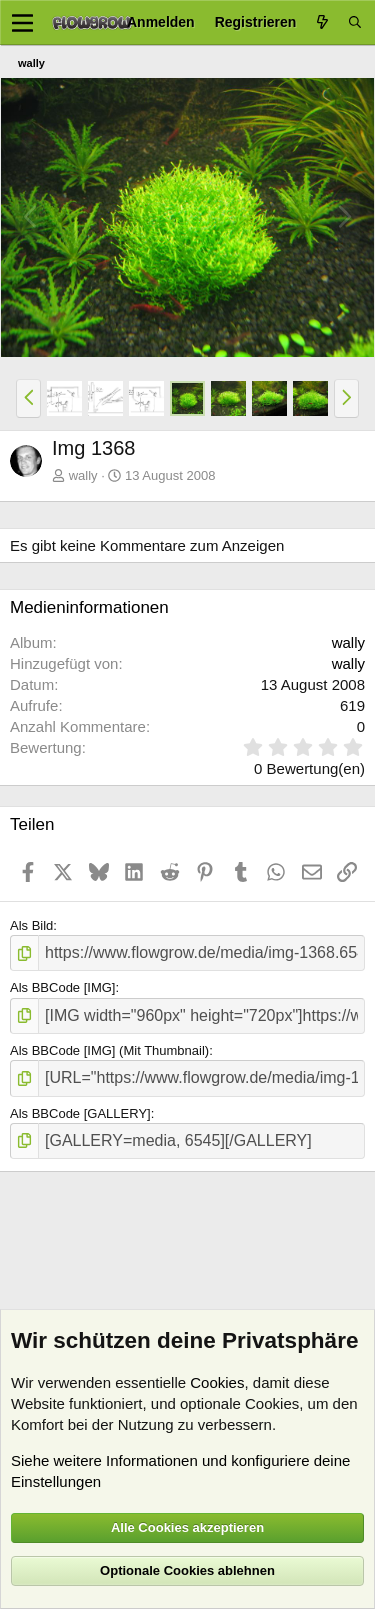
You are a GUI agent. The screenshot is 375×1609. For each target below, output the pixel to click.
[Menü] (22, 23)
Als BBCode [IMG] (62, 987)
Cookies (217, 1382)
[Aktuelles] (322, 22)
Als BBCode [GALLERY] (80, 1113)
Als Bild (31, 925)
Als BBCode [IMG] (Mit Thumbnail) (109, 1050)
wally (83, 475)
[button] (28, 398)
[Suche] (355, 22)
